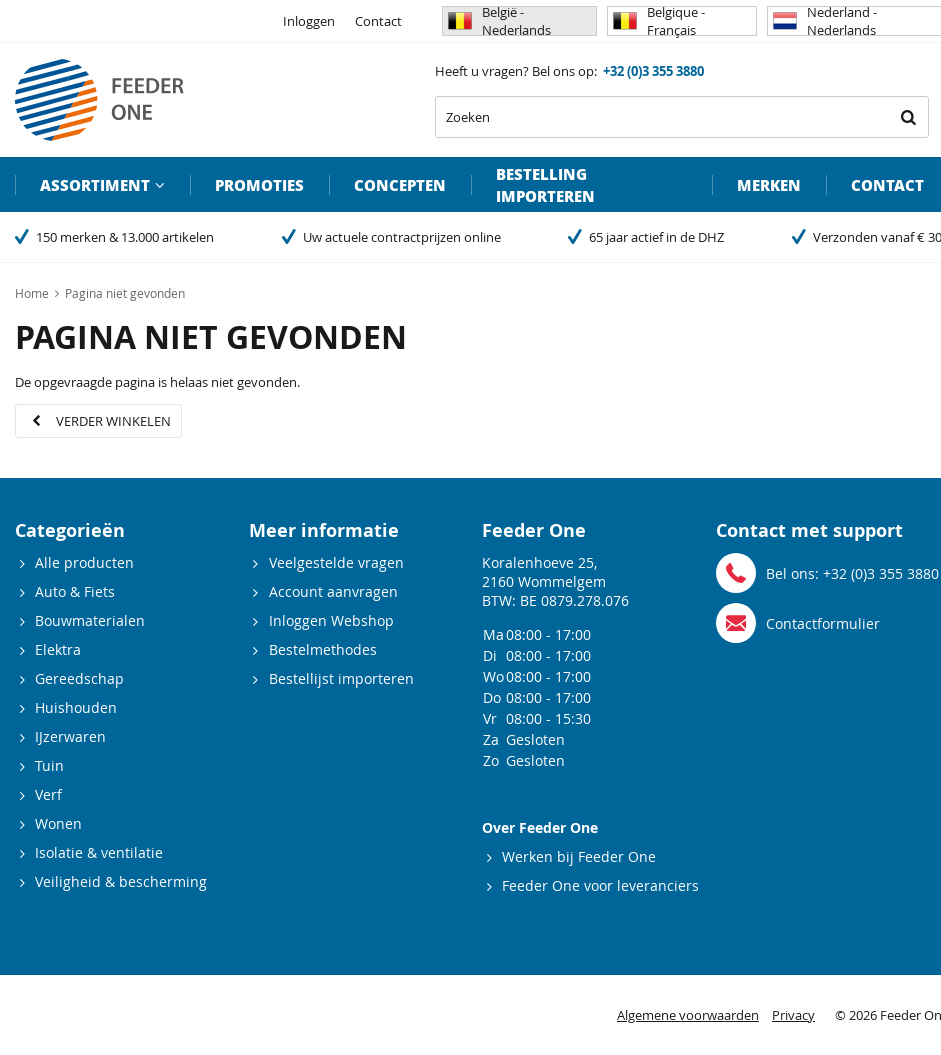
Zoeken (908, 117)
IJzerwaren (70, 736)
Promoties (259, 185)
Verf (48, 794)
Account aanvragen (333, 591)
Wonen (58, 823)
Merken (769, 185)
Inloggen (309, 21)
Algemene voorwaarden (688, 1015)
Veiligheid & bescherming (121, 881)
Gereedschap (79, 678)
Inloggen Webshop (331, 620)
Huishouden (76, 707)
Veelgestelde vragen (336, 562)
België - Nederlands (499, 21)
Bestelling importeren (545, 185)
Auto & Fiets (75, 591)
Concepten (400, 185)
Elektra (58, 649)
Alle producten (84, 562)
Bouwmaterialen (90, 620)
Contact (378, 21)
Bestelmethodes (323, 649)
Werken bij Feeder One (579, 856)
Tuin (49, 765)
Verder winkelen (113, 421)
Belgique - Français (659, 21)
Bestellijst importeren (341, 678)
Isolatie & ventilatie (99, 852)
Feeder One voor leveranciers (600, 885)
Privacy (793, 1015)
